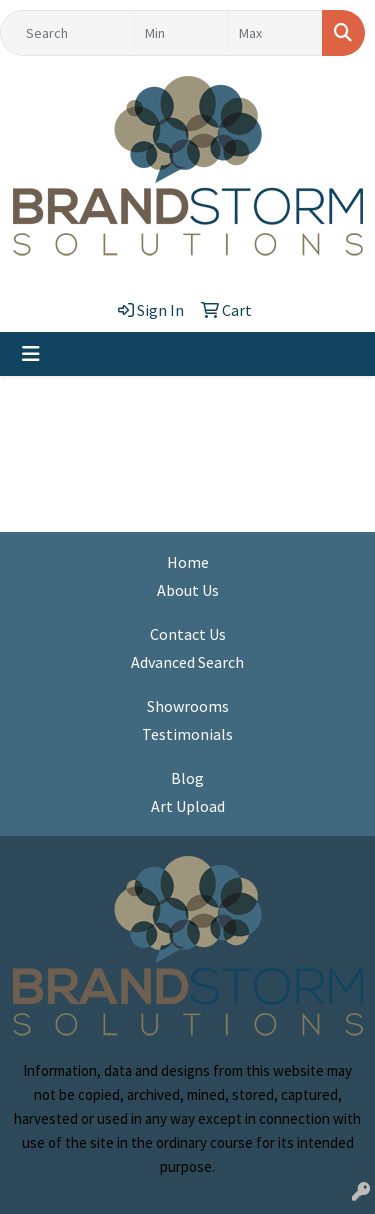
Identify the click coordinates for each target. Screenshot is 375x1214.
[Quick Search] (67, 33)
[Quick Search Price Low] (181, 33)
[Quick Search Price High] (275, 33)
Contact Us (188, 634)
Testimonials (187, 734)
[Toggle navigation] (31, 354)
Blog (187, 778)
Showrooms (188, 706)
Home (188, 562)
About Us (188, 590)
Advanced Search (187, 662)
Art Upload (188, 806)
